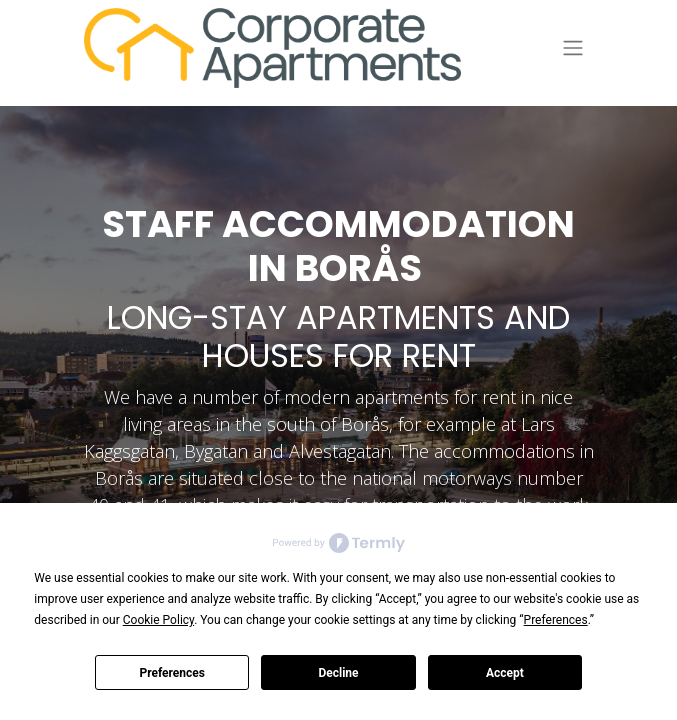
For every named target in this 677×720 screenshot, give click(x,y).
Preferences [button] (556, 620)
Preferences (172, 673)
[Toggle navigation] (573, 48)
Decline (338, 673)
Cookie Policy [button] (158, 620)
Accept (505, 673)
